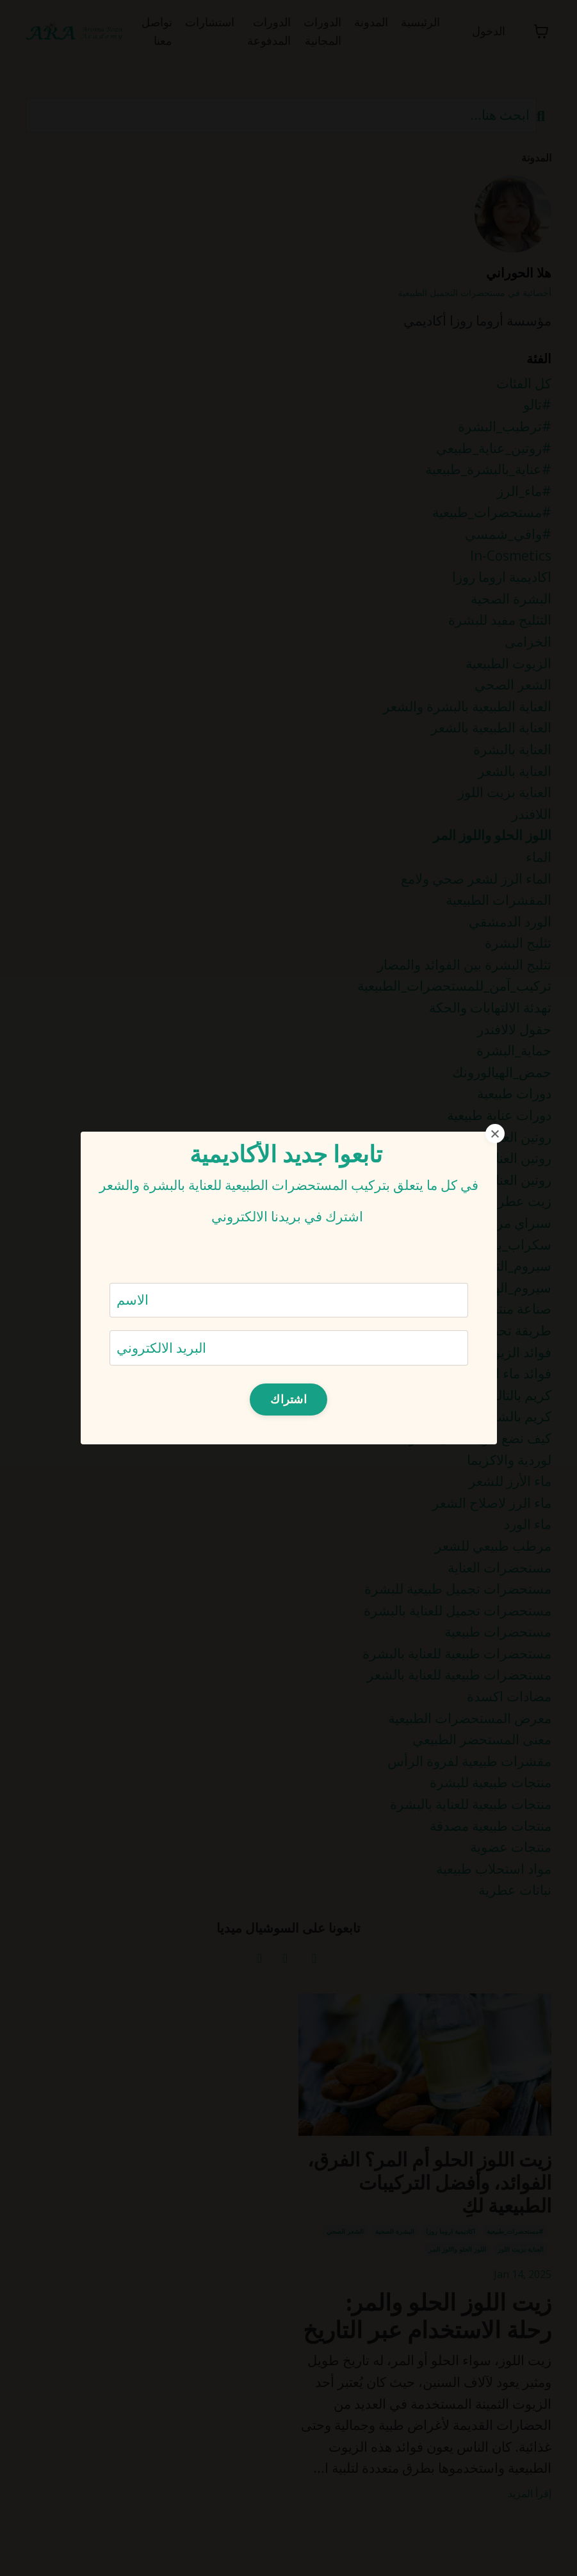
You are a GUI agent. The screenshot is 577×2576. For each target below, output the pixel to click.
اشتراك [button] (288, 1399)
